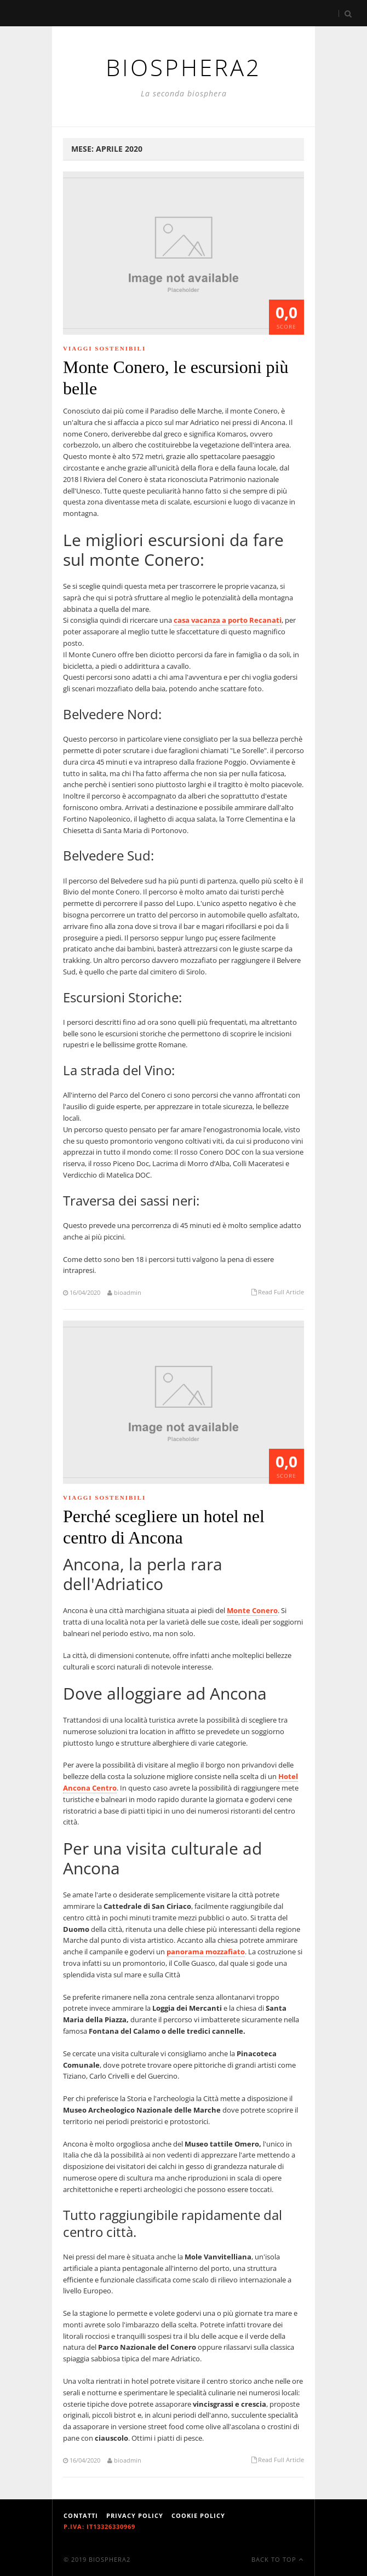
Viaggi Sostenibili (104, 348)
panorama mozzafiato (206, 1952)
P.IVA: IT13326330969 (99, 2526)
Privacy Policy (134, 2515)
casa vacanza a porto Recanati (228, 620)
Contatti (81, 2515)
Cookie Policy (198, 2515)
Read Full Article (281, 1292)
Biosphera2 (109, 2559)
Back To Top (277, 2559)
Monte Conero (252, 1610)
